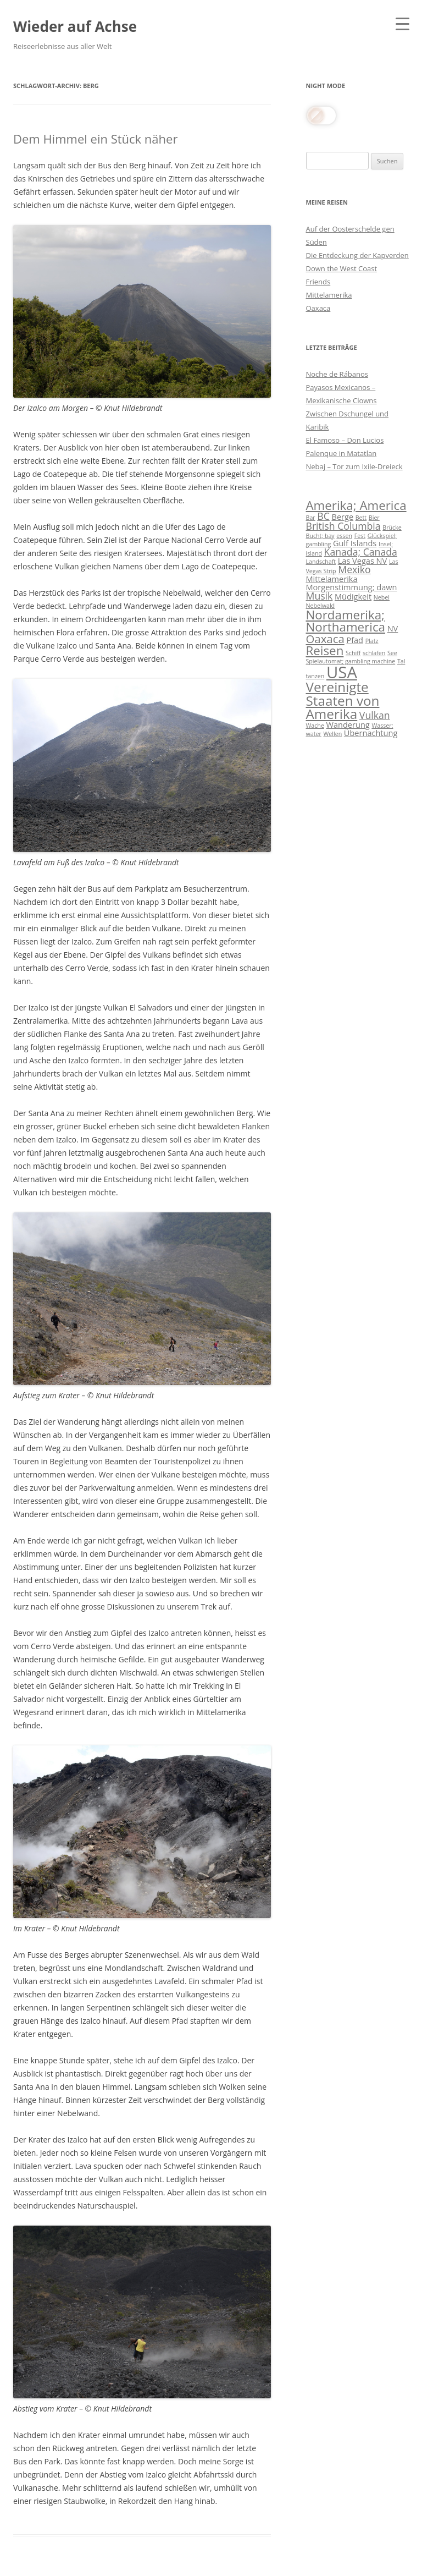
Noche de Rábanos (337, 374)
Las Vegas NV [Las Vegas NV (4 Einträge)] (362, 560)
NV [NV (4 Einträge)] (392, 628)
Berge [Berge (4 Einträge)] (342, 516)
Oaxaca (318, 308)
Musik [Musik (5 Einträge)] (319, 595)
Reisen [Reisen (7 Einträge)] (325, 650)
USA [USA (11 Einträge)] (341, 672)
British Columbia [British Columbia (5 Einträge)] (343, 525)
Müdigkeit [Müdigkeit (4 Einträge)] (353, 596)
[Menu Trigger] (402, 23)
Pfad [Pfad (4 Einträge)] (354, 639)
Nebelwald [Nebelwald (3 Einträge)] (320, 605)
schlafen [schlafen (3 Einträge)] (374, 653)
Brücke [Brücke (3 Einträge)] (391, 527)
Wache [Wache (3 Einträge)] (315, 725)
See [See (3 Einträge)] (392, 653)
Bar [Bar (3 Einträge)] (310, 517)
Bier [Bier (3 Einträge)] (374, 517)
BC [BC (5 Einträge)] (323, 516)
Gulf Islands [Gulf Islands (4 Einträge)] (354, 542)
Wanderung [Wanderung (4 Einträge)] (348, 724)
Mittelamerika (329, 295)
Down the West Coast (341, 268)
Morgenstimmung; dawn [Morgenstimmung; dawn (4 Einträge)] (351, 586)
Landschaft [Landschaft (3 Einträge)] (321, 561)
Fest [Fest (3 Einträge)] (359, 536)
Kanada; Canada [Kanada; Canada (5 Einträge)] (360, 551)
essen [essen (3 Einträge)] (344, 536)
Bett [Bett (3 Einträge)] (361, 517)
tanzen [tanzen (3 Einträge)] (315, 676)
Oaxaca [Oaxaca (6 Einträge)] (325, 638)
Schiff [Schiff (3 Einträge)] (353, 653)
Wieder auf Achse (75, 26)
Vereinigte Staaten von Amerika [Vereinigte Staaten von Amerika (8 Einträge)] (343, 700)
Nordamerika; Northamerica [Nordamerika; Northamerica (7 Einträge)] (346, 620)
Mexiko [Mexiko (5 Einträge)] (354, 569)
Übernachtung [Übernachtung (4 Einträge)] (370, 732)
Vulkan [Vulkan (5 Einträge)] (374, 715)
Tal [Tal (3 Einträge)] (401, 661)
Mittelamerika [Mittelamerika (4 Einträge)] (332, 578)
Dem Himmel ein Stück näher (95, 138)
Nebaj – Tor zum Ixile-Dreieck (354, 466)
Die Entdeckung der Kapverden (357, 255)
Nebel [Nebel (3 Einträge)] (382, 597)
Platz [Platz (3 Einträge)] (372, 641)
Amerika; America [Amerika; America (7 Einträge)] (356, 505)
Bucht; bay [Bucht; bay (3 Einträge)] (320, 536)
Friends (318, 282)
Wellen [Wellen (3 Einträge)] (332, 734)
